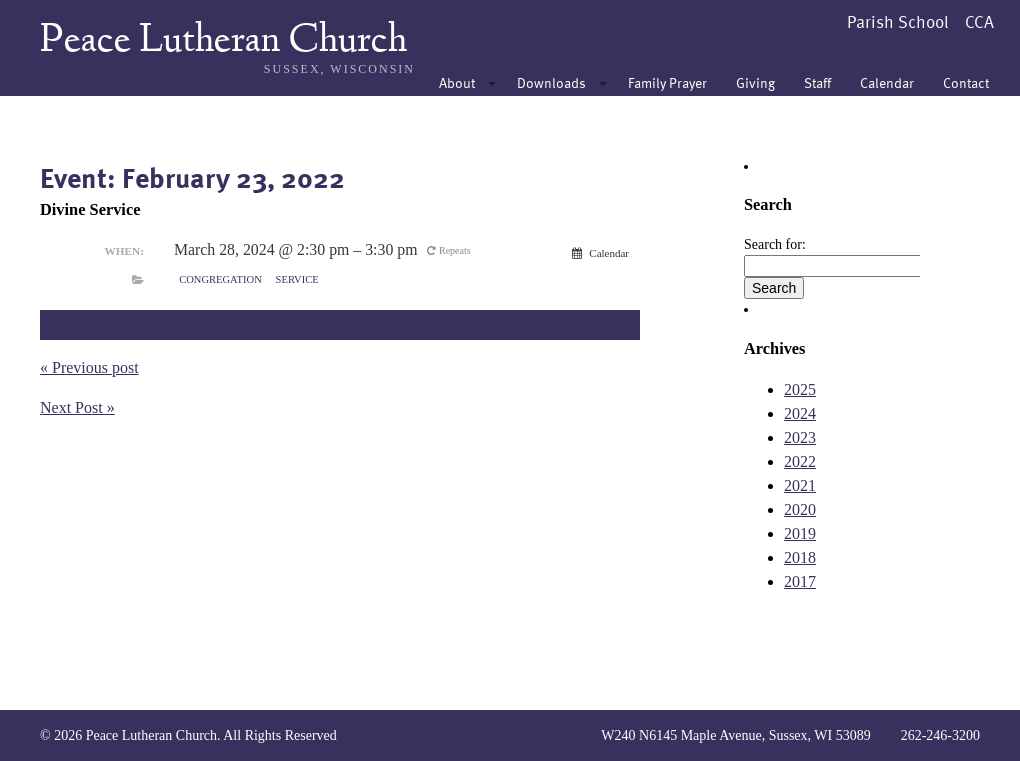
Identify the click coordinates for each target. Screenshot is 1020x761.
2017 (800, 581)
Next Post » (77, 407)
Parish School (898, 21)
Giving (755, 82)
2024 (800, 413)
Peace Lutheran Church (223, 42)
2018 (800, 557)
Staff (817, 82)
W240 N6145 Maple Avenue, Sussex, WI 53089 (735, 735)
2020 (800, 509)
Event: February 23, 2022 (192, 177)
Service (297, 279)
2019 (800, 533)
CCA (979, 21)
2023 (800, 437)
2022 (800, 461)
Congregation (220, 279)
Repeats (450, 250)
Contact (966, 82)
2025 (800, 389)
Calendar (887, 82)
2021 (800, 485)
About (457, 82)
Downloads (551, 82)
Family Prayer (667, 82)
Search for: (775, 244)
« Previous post (89, 367)
